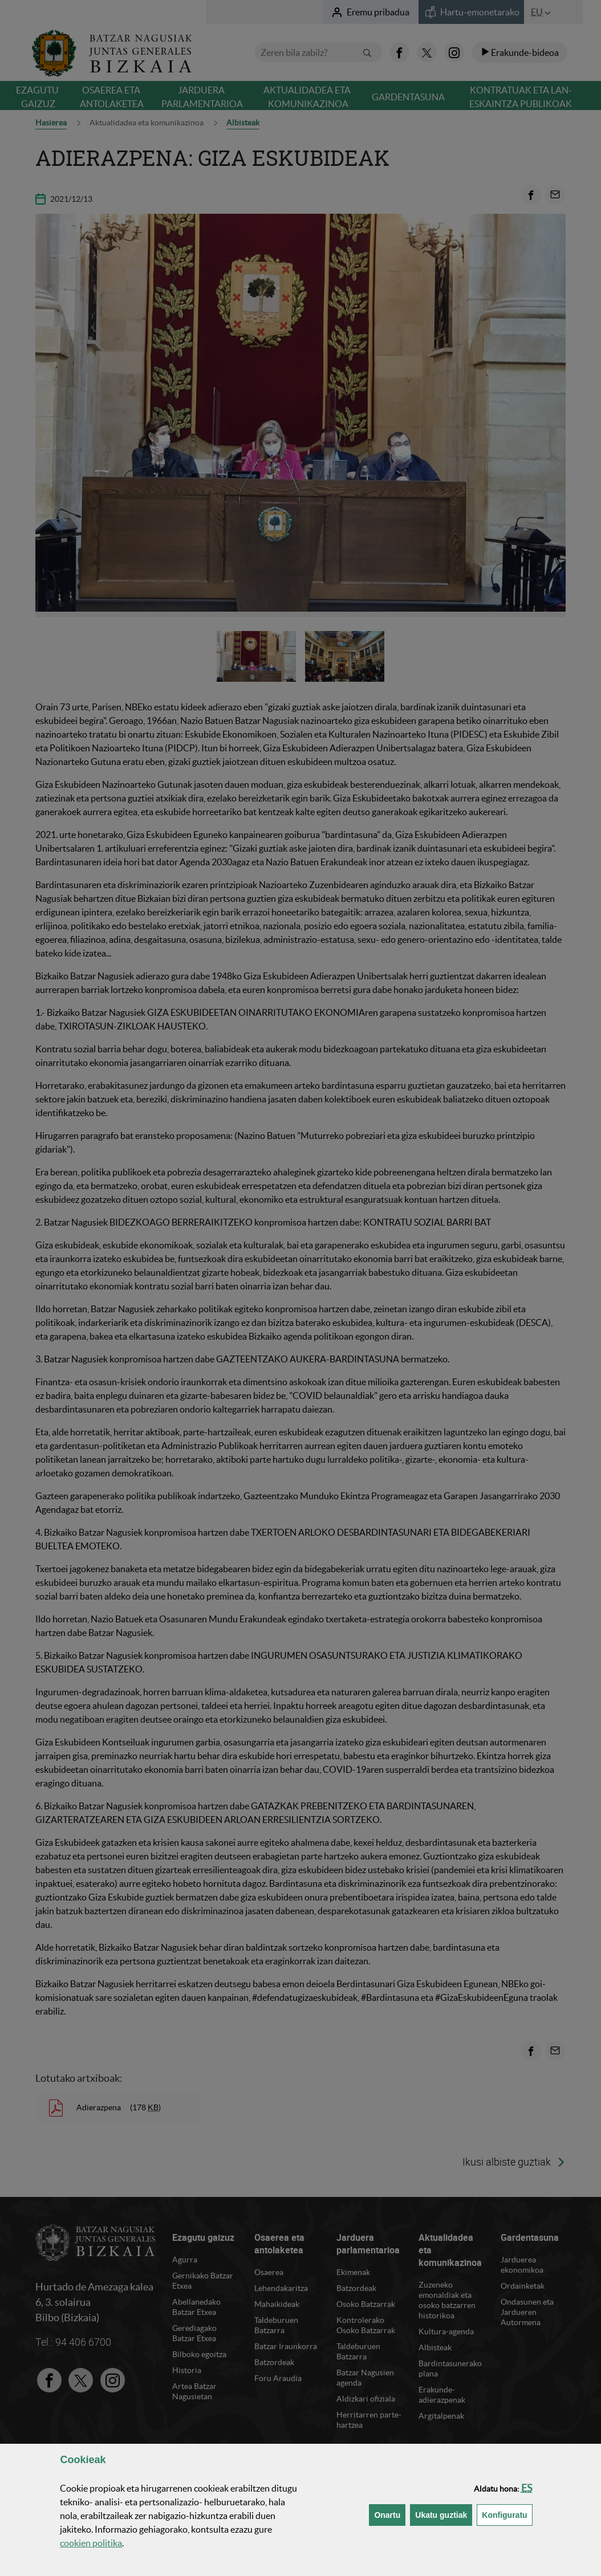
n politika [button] (91, 2543)
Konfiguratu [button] (507, 2514)
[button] (527, 2488)
